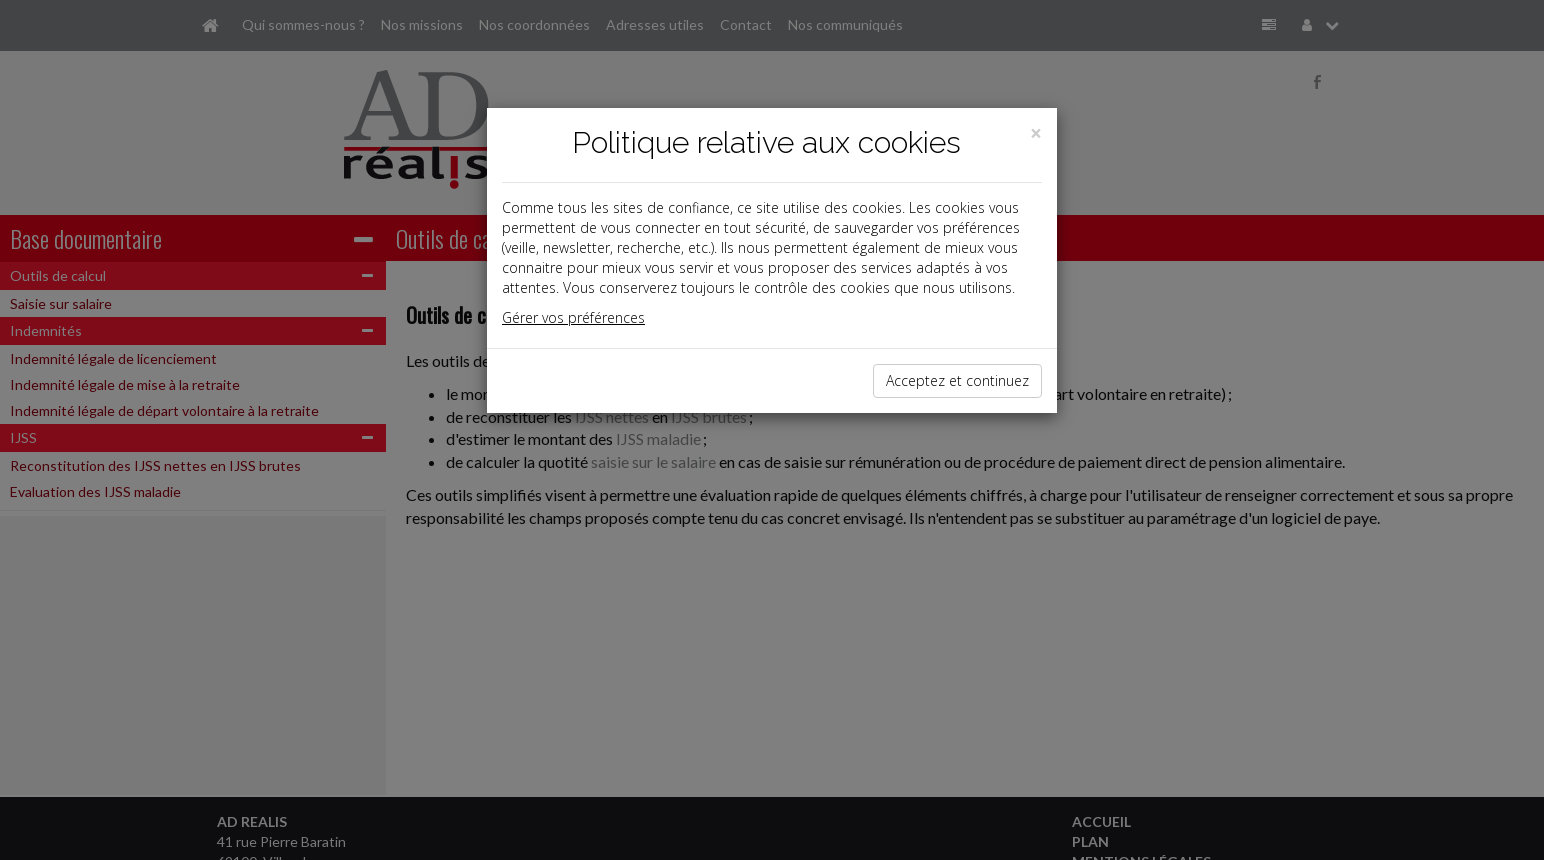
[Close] (1036, 133)
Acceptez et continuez (957, 380)
